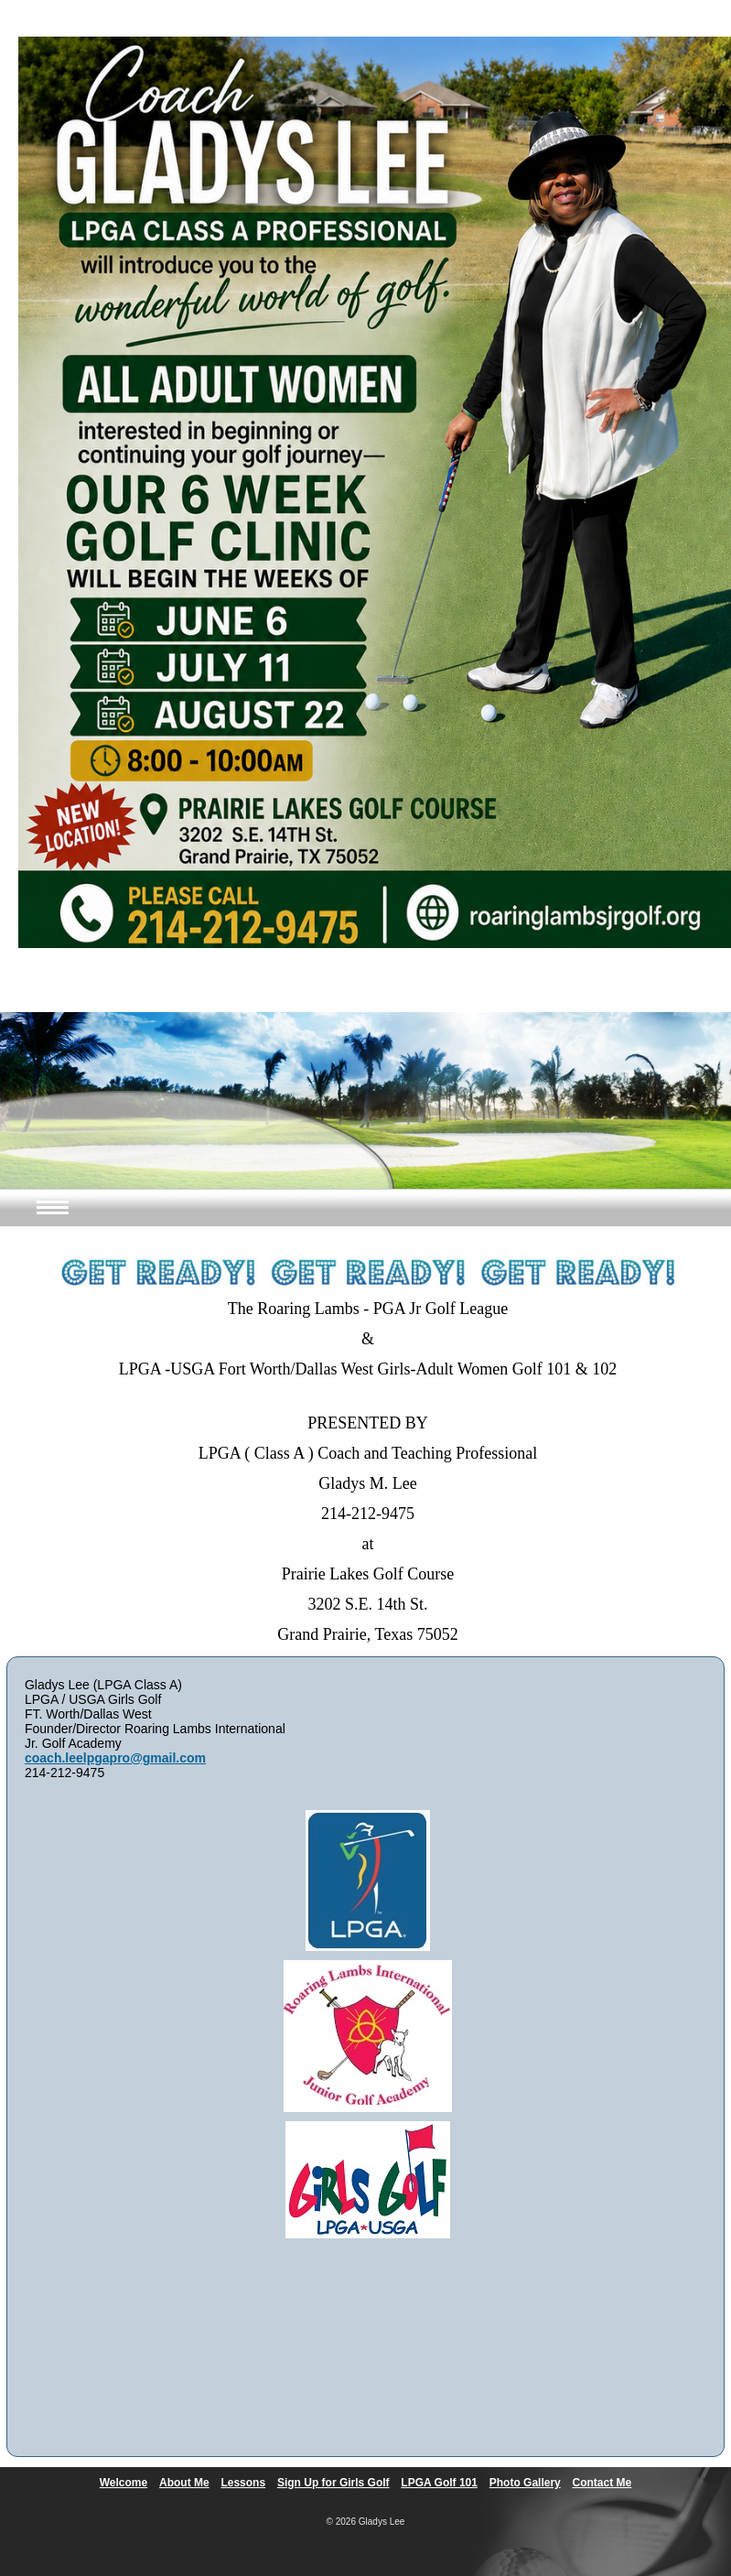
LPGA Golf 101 (439, 2482)
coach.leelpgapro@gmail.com (115, 1758)
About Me (184, 2482)
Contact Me (602, 2482)
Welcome (123, 2482)
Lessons (242, 2482)
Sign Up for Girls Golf (333, 2482)
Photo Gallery (525, 2482)
